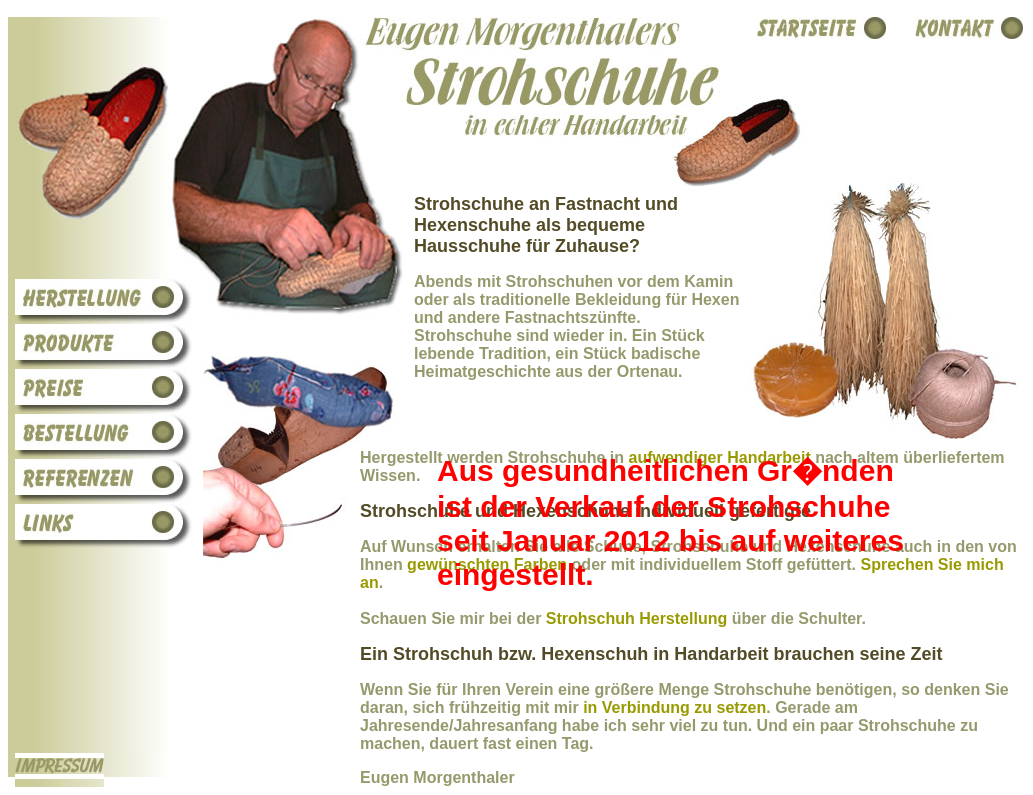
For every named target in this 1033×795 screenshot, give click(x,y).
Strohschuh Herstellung (636, 618)
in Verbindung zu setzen (674, 707)
